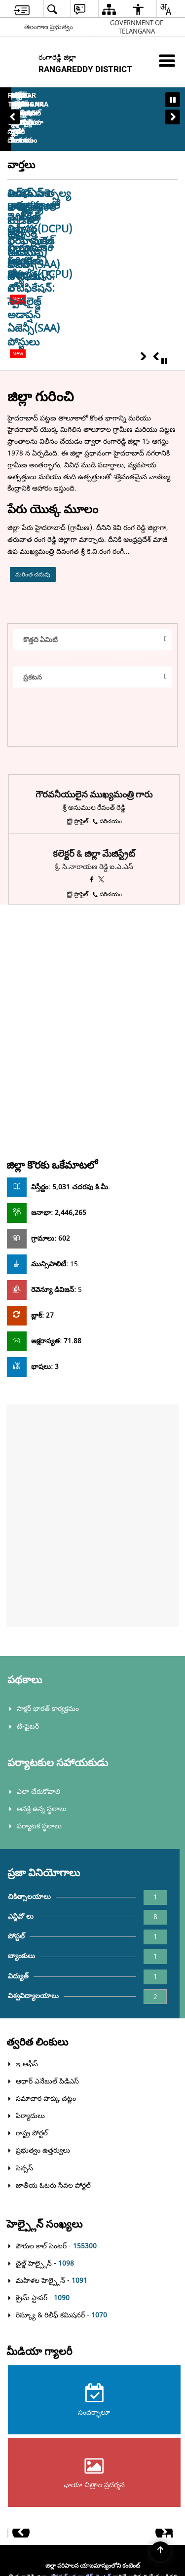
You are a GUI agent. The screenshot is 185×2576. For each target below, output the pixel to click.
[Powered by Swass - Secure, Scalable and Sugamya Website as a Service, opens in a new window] (92, 2479)
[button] (12, 94)
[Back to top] (160, 2551)
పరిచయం (107, 653)
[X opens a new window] (101, 712)
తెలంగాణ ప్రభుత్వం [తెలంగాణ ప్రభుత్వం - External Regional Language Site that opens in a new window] (48, 27)
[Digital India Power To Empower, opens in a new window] (93, 2556)
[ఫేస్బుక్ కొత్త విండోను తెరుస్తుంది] (92, 712)
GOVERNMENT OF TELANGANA (136, 27)
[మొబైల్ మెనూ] (167, 60)
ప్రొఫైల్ (77, 653)
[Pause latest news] (164, 194)
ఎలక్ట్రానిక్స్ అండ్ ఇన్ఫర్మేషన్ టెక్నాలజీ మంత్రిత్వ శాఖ (73, 2428)
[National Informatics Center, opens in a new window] (93, 2518)
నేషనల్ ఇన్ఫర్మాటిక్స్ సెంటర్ (81, 2409)
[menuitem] (21, 9)
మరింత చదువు (32, 406)
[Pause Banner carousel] (172, 99)
